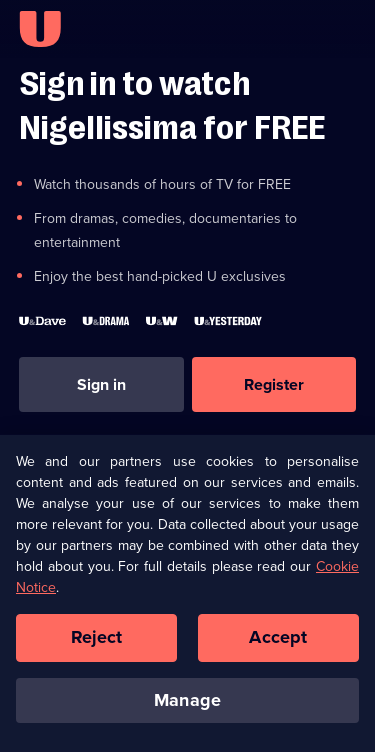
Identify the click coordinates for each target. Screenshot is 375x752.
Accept (278, 643)
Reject (97, 643)
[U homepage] (40, 29)
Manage (187, 706)
